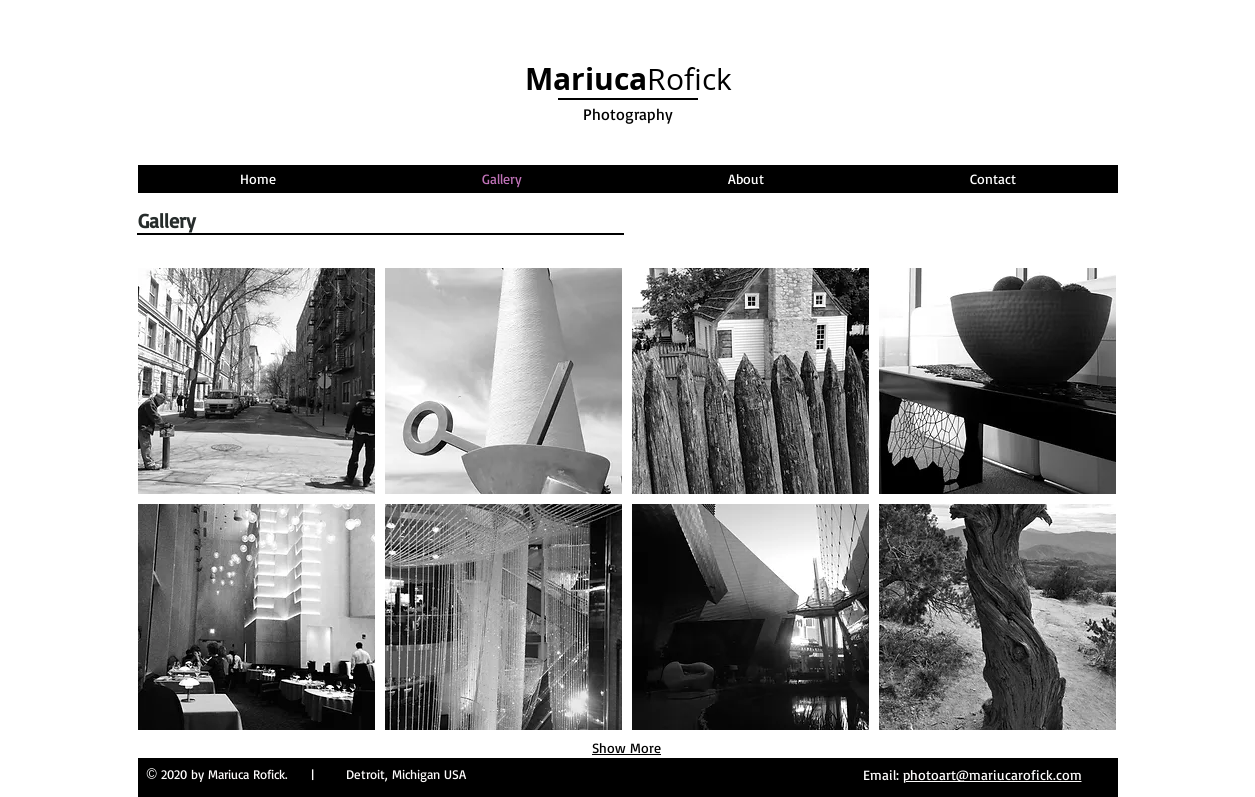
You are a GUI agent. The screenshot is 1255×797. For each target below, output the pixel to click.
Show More (626, 747)
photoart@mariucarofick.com (992, 774)
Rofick (628, 79)
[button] (256, 381)
